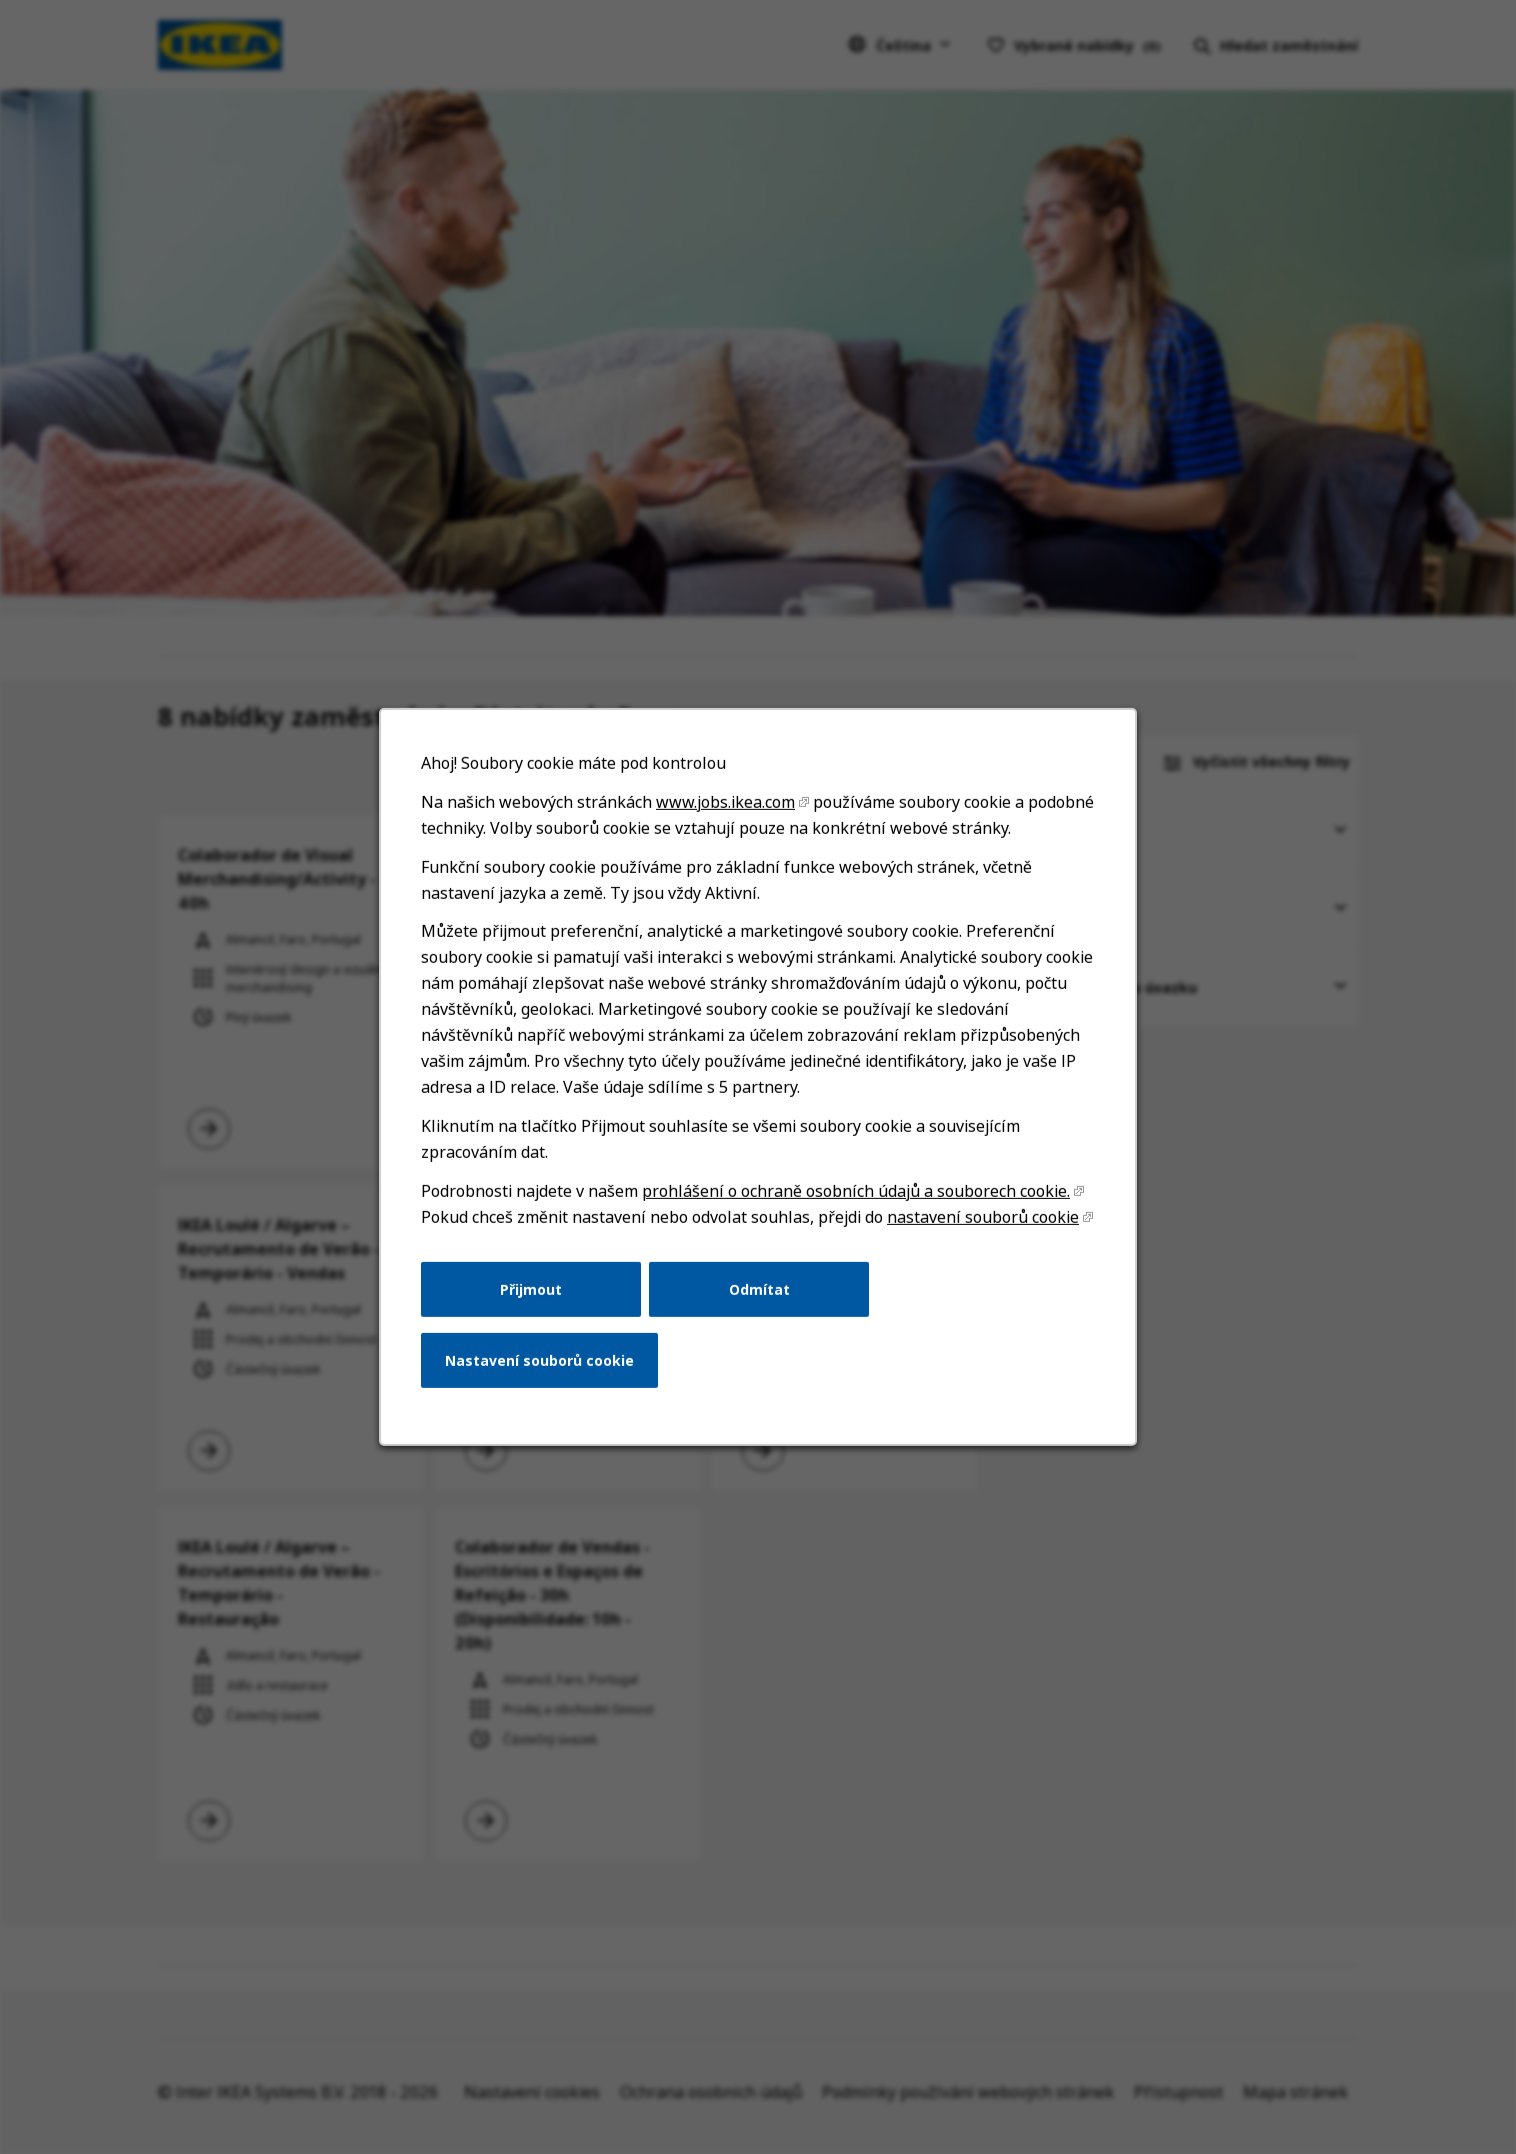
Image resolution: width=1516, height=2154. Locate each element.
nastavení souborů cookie (983, 1217)
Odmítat (759, 1288)
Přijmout (531, 1288)
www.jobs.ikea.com (725, 802)
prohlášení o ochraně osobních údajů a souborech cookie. (856, 1191)
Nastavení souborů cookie (539, 1360)
